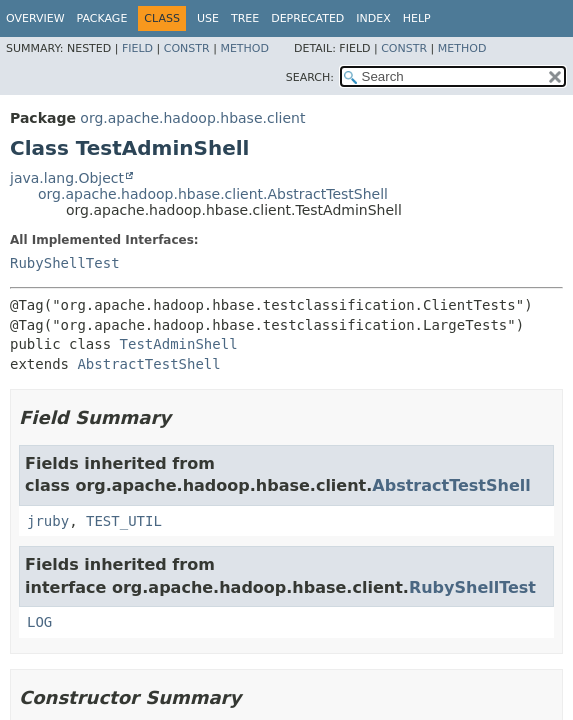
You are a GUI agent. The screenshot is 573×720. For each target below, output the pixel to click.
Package (102, 18)
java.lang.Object (67, 178)
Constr (187, 48)
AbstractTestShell (148, 364)
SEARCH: (310, 77)
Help (417, 18)
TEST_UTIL (124, 521)
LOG (39, 622)
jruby (48, 521)
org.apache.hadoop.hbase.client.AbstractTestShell (213, 194)
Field (137, 48)
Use (208, 18)
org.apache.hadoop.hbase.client (192, 118)
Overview (35, 18)
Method (244, 48)
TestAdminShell (179, 344)
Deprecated (307, 18)
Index (373, 18)
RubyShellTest (65, 263)
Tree (245, 18)
